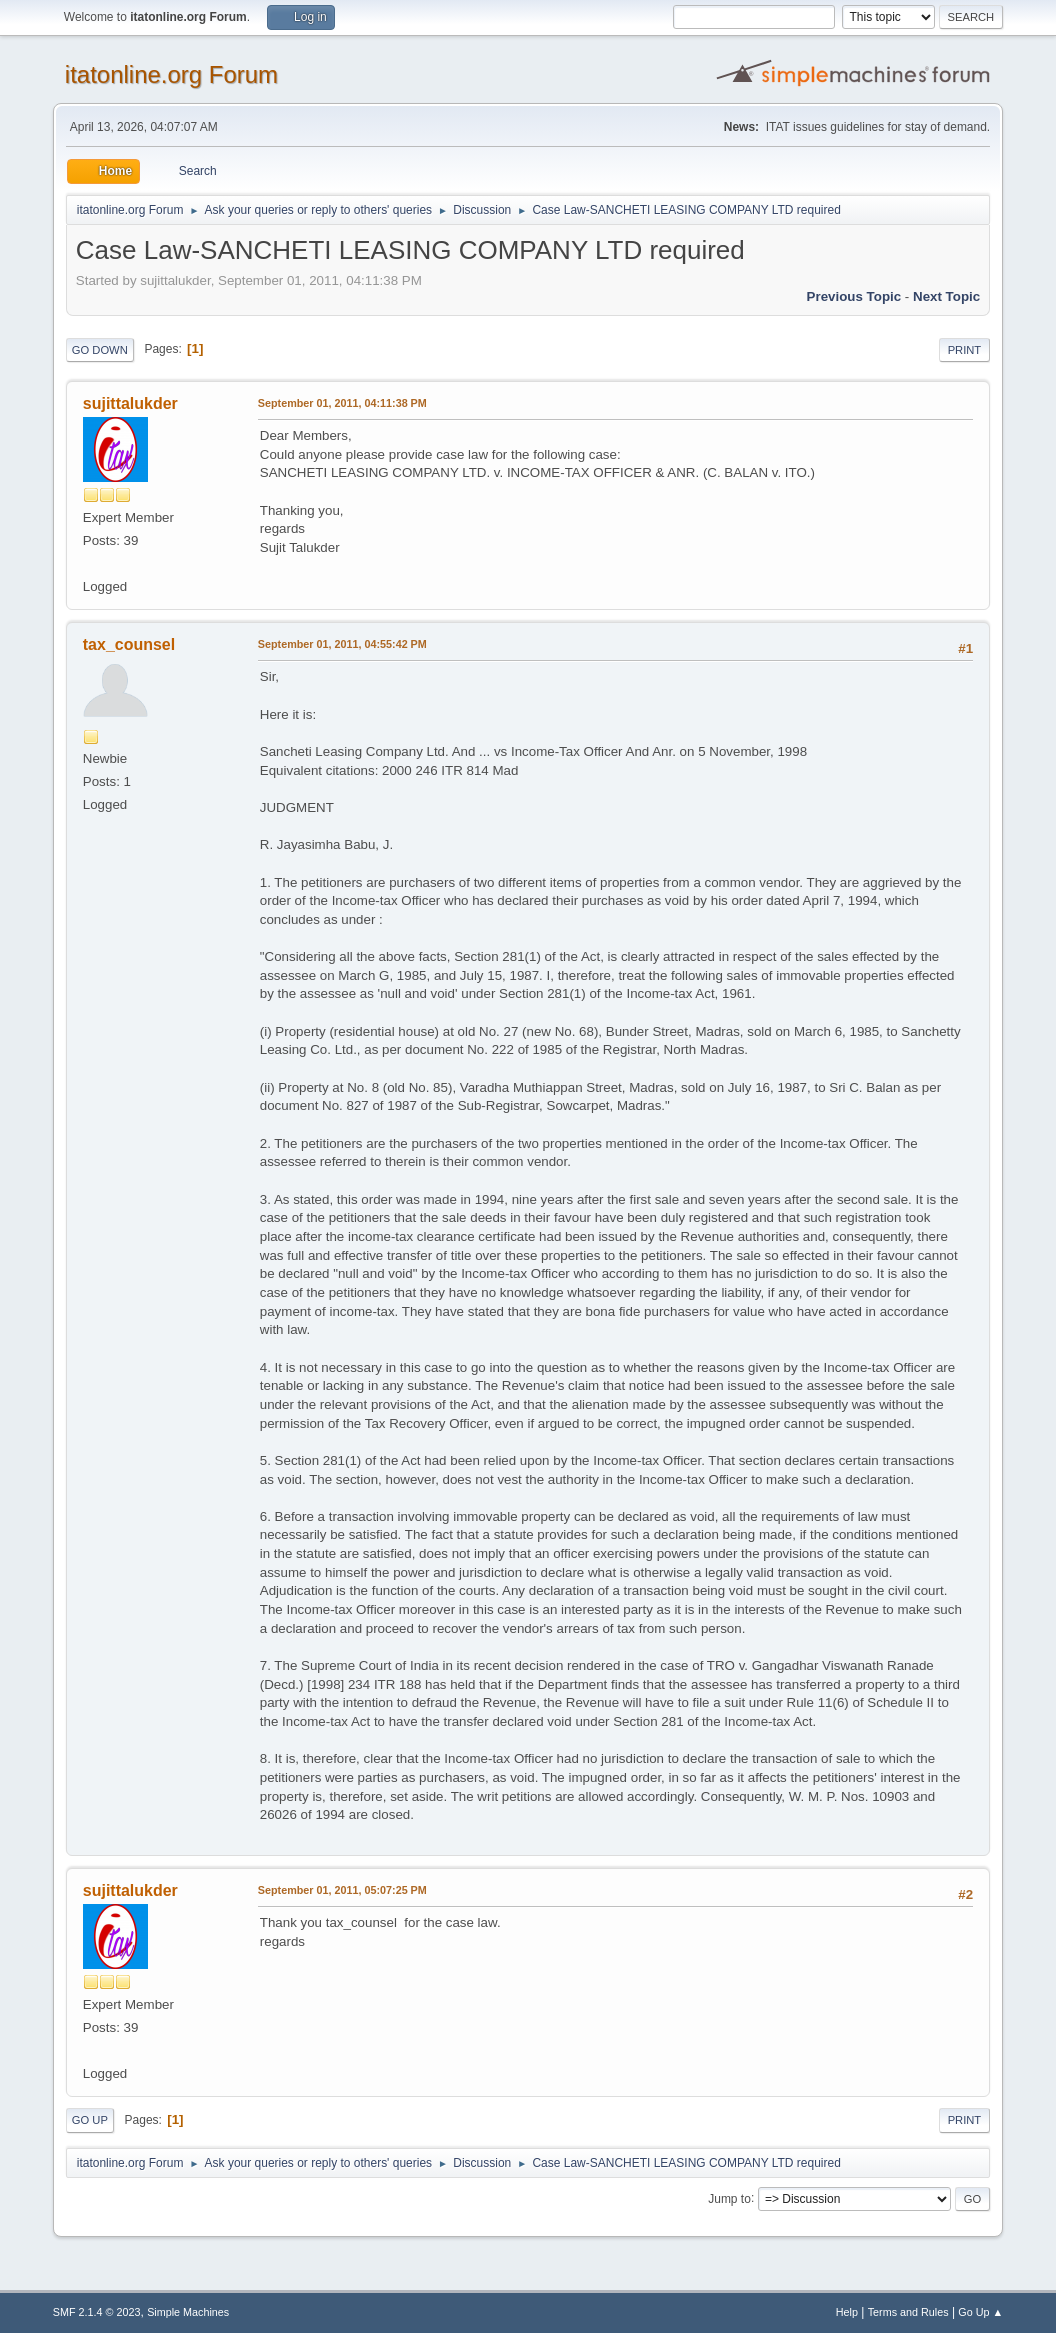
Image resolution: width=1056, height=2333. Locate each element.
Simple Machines (188, 2312)
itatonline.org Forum (171, 74)
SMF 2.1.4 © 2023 (97, 2312)
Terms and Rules (908, 2312)
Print (965, 350)
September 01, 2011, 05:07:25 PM (342, 1890)
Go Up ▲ (980, 2312)
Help (847, 2312)
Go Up (90, 2120)
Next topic (946, 296)
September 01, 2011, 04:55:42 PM (342, 644)
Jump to (729, 2198)
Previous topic (854, 296)
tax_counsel (129, 644)
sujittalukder (130, 403)
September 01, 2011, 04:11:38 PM (342, 403)
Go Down (100, 350)
